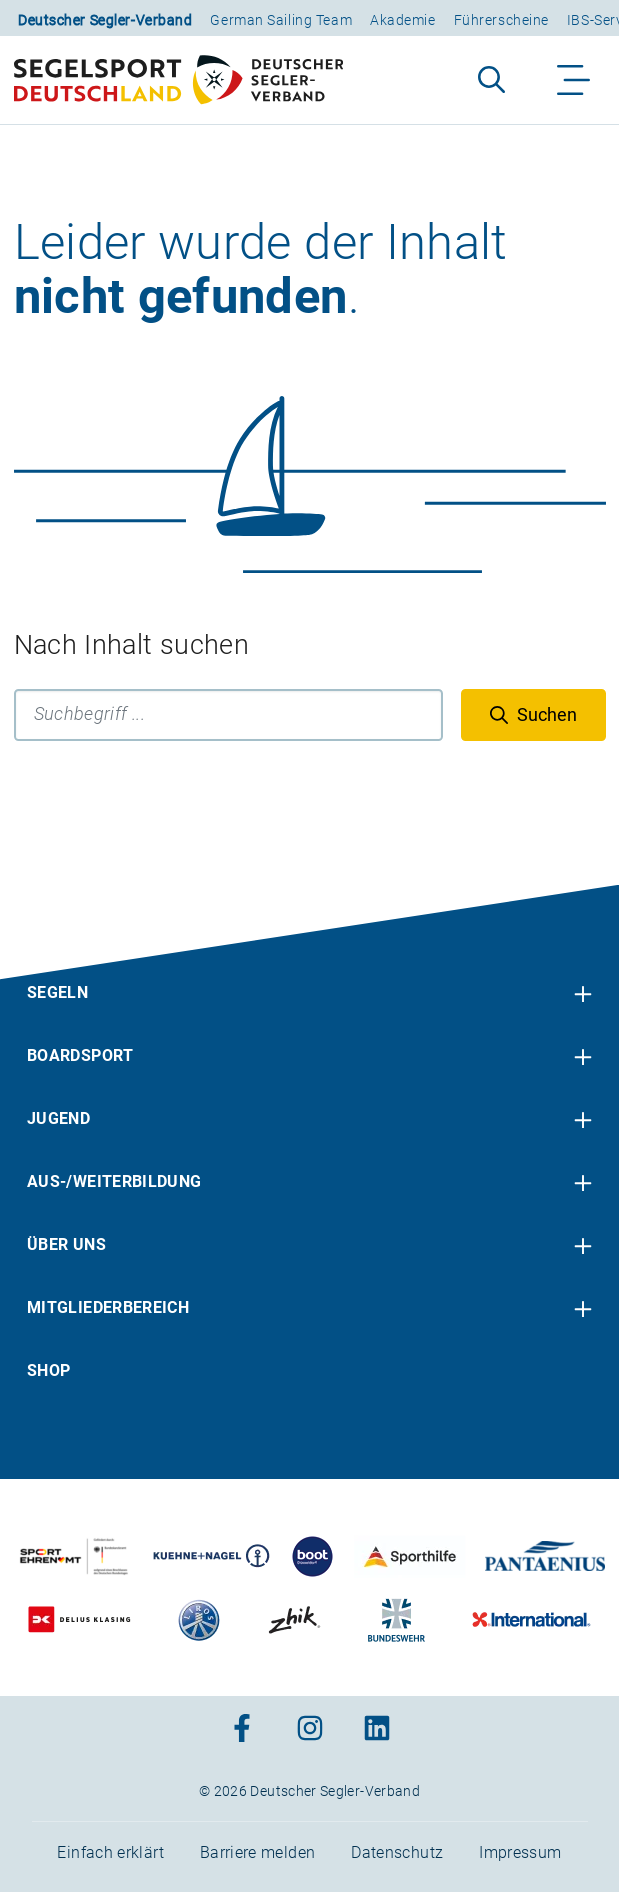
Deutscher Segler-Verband (105, 20)
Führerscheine (501, 20)
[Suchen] (533, 715)
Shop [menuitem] (48, 1370)
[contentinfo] (309, 1388)
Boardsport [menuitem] (80, 1055)
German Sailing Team (281, 20)
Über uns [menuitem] (66, 1244)
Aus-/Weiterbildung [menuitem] (114, 1181)
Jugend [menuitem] (58, 1118)
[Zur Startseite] (178, 80)
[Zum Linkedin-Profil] (377, 1729)
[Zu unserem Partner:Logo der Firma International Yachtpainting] (531, 1620)
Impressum (520, 1852)
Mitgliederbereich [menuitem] (108, 1307)
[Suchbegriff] (228, 715)
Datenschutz (397, 1852)
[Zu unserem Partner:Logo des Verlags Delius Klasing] (80, 1620)
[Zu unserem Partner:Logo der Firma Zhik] (294, 1620)
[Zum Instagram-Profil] (310, 1729)
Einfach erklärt (110, 1852)
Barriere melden (257, 1852)
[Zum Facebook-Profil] (242, 1729)
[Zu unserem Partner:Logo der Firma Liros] (199, 1620)
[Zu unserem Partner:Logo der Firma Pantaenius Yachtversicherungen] (544, 1556)
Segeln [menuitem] (57, 992)
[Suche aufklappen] (491, 80)
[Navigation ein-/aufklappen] (574, 80)
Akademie (402, 20)
